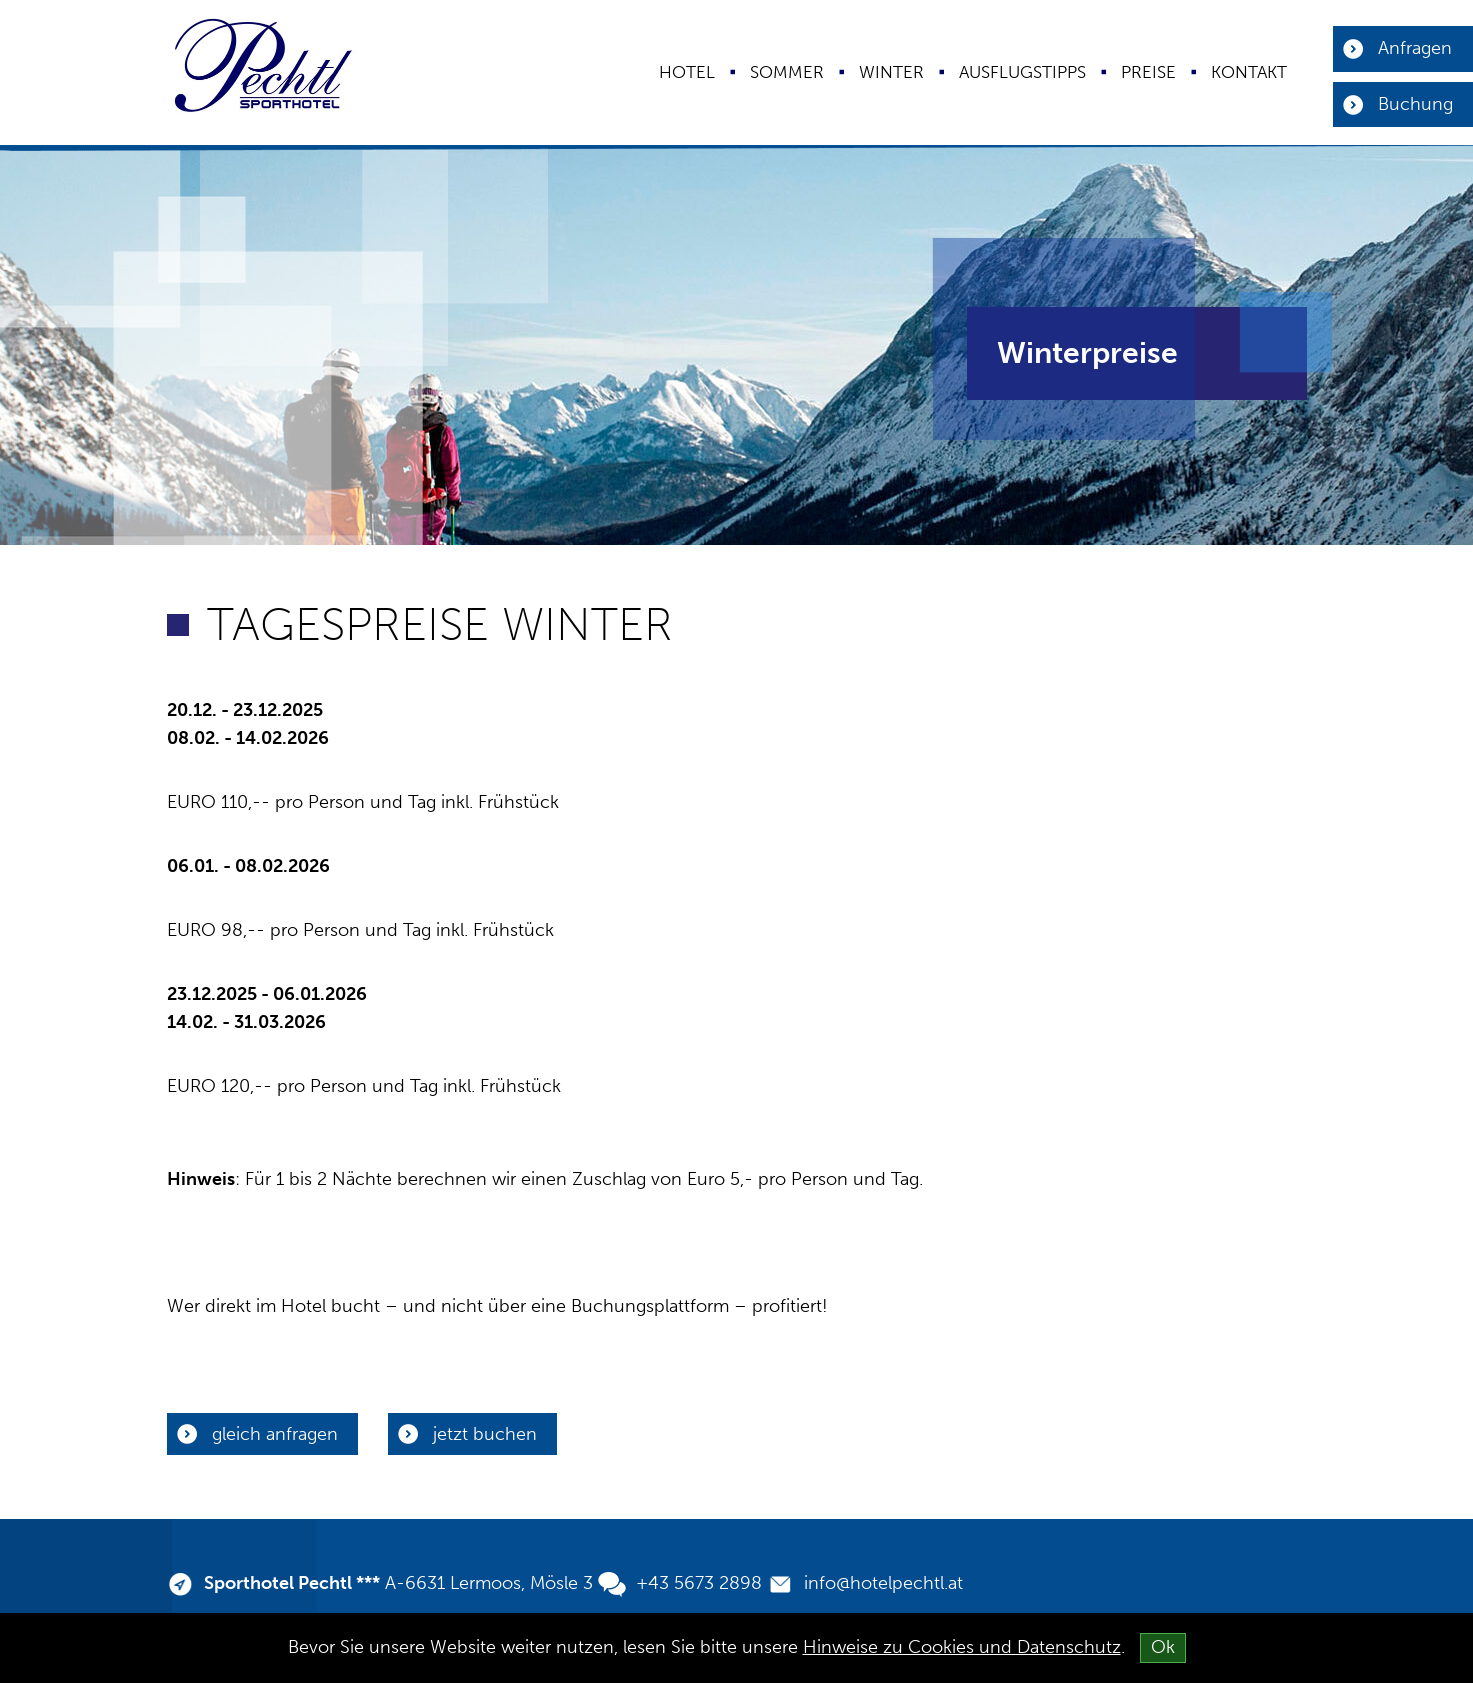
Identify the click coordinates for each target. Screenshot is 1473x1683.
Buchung (1415, 104)
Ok (1163, 1647)
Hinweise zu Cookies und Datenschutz (962, 1647)
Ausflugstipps (1022, 72)
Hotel (687, 72)
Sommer (787, 72)
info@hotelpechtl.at (883, 1583)
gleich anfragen (275, 1434)
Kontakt (1249, 72)
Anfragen (1415, 48)
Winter (891, 72)
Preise (1148, 72)
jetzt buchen (485, 1434)
